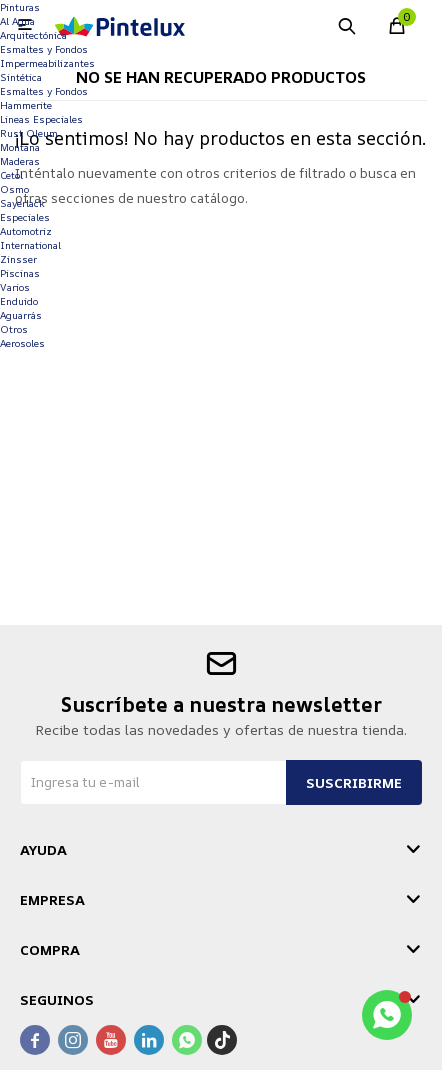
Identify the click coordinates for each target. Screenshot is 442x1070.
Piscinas (20, 273)
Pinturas (20, 7)
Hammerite (26, 105)
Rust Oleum (29, 133)
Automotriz (26, 231)
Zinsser (18, 259)
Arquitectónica (33, 35)
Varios (15, 287)
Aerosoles (22, 343)
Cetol (11, 175)
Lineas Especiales (41, 119)
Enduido (19, 301)
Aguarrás (21, 315)
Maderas (20, 161)
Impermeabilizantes (47, 63)
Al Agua (17, 21)
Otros (14, 329)
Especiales (25, 217)
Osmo (14, 189)
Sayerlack (22, 203)
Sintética (21, 77)
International (30, 245)
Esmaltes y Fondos (44, 49)
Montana (20, 147)
